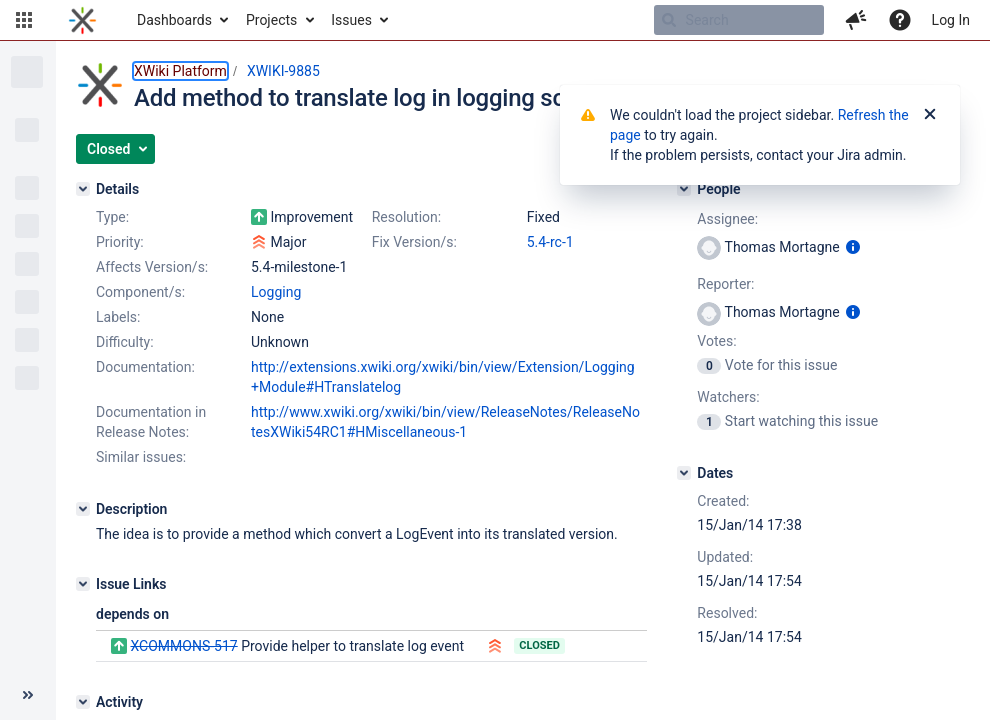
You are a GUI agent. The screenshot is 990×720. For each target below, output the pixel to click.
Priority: (120, 242)
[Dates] (684, 473)
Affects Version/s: (152, 267)
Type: (112, 217)
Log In (951, 20)
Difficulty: (125, 342)
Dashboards (174, 20)
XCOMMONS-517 (183, 646)
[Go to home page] (82, 20)
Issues (351, 20)
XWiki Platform (180, 71)
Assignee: (727, 219)
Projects (271, 20)
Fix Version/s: (414, 242)
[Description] (83, 509)
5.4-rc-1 (550, 242)
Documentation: (145, 367)
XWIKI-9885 (283, 71)
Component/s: (140, 292)
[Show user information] (853, 247)
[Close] (930, 115)
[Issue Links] (83, 584)
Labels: (118, 317)
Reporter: (725, 284)
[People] (684, 189)
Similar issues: (141, 457)
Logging (276, 292)
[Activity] (83, 702)
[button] (24, 20)
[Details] (83, 189)
